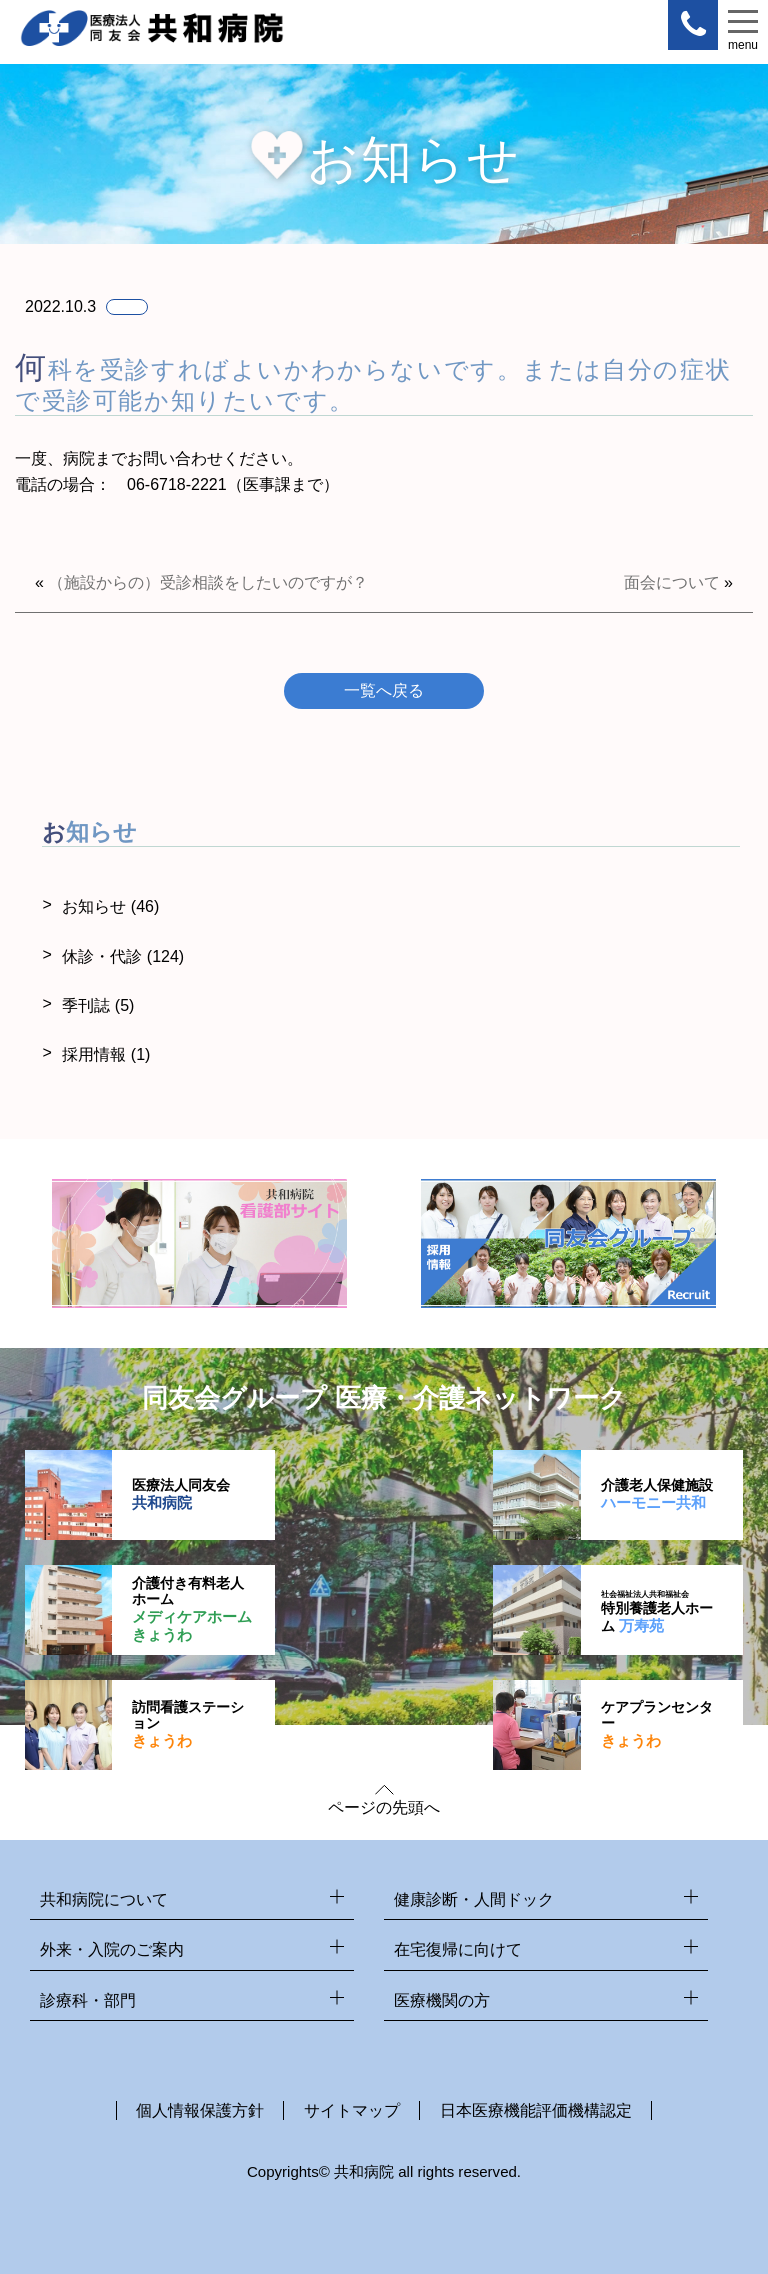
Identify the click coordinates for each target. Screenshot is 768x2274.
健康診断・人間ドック (546, 1900)
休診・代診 (123, 956)
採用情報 (106, 1054)
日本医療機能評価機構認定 (536, 2110)
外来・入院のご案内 (192, 1950)
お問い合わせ (175, 458)
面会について (672, 582)
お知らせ (110, 906)
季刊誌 (98, 1005)
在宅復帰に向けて (546, 1950)
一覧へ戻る (384, 690)
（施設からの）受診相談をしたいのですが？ (208, 582)
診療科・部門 (192, 2001)
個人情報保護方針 (200, 2110)
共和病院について (192, 1900)
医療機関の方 (546, 2001)
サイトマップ (352, 2110)
